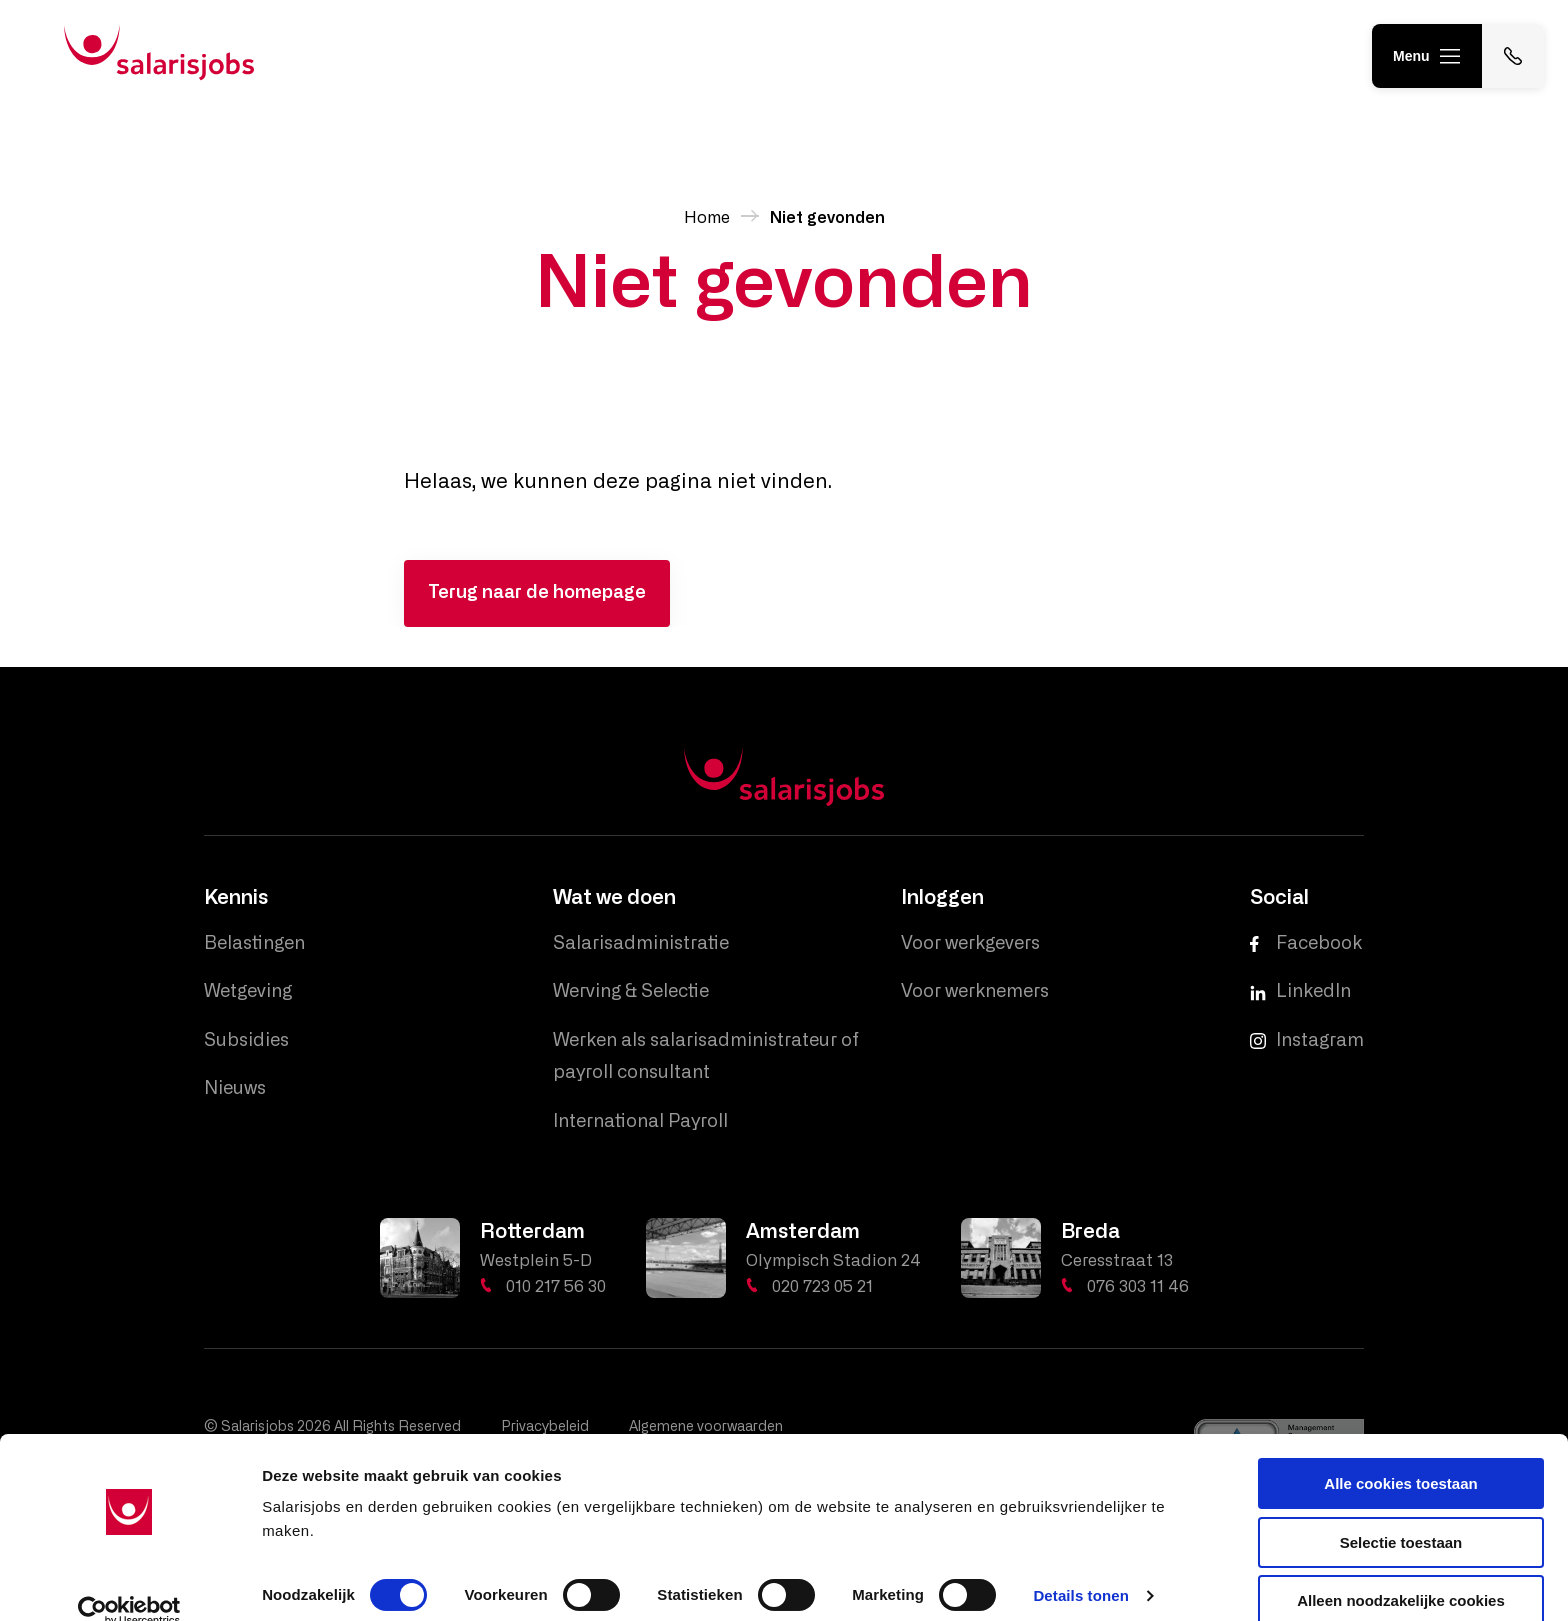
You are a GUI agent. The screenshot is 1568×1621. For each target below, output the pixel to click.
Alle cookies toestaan (1400, 1454)
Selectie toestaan (1401, 1513)
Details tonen (1080, 1566)
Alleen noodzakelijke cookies (1401, 1571)
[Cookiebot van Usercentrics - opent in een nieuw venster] (129, 1582)
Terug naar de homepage (537, 593)
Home (707, 218)
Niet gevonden (827, 218)
